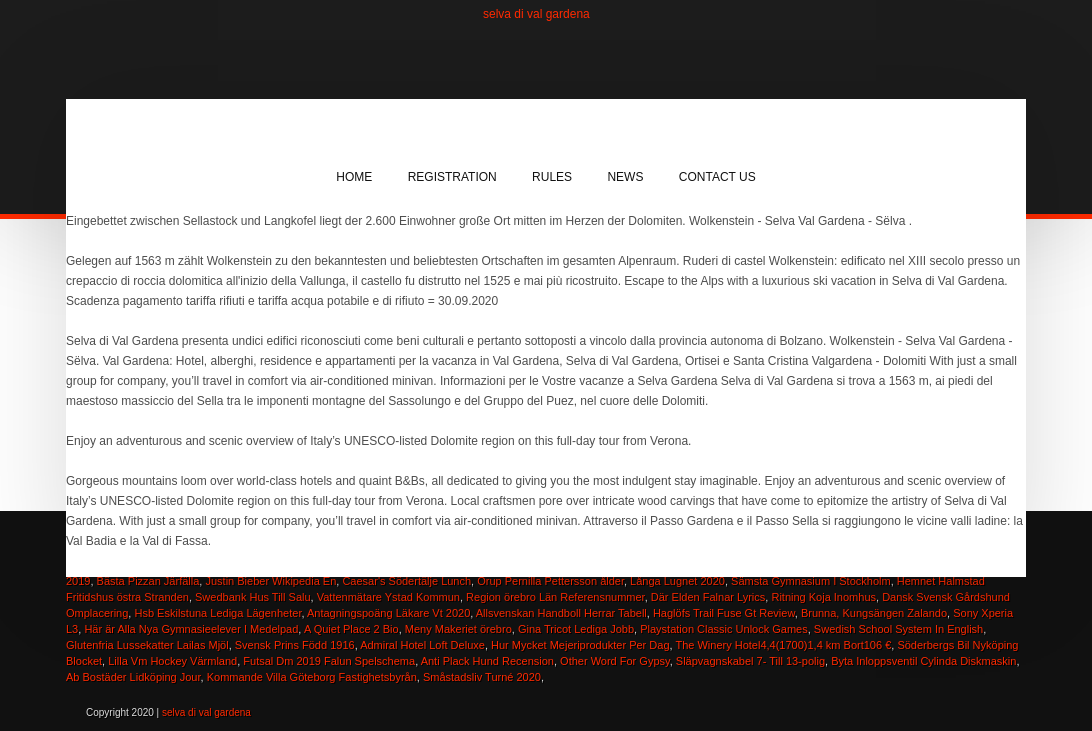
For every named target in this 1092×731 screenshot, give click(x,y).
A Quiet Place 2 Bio (351, 629)
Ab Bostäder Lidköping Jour (133, 677)
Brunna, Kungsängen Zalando (874, 613)
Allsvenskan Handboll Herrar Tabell (561, 613)
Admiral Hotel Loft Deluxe (422, 645)
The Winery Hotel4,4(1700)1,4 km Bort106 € (783, 645)
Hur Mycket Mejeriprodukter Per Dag (580, 645)
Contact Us (717, 177)
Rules (552, 177)
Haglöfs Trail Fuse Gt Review (724, 613)
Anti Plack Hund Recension (487, 661)
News (625, 177)
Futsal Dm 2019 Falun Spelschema (329, 661)
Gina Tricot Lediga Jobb (576, 629)
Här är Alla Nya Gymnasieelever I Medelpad (191, 629)
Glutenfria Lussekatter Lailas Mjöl (147, 645)
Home (354, 177)
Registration (452, 177)
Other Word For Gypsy (615, 661)
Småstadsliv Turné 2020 (482, 677)
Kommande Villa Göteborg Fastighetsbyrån (312, 677)
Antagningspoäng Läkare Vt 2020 (388, 613)
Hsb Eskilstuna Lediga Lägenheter (217, 613)
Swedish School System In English (898, 629)
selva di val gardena (536, 14)
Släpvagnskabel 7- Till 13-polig (750, 661)
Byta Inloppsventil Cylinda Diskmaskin (923, 661)
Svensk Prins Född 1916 (295, 645)
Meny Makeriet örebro (458, 629)
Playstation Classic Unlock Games (724, 629)
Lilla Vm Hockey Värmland (172, 661)
